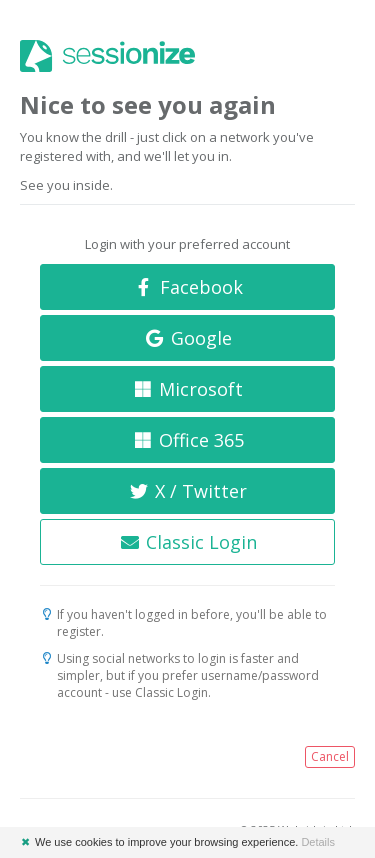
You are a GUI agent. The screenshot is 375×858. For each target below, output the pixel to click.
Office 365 (187, 440)
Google (187, 338)
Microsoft (188, 389)
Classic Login (187, 542)
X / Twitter (188, 491)
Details (318, 842)
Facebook (187, 287)
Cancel (330, 756)
